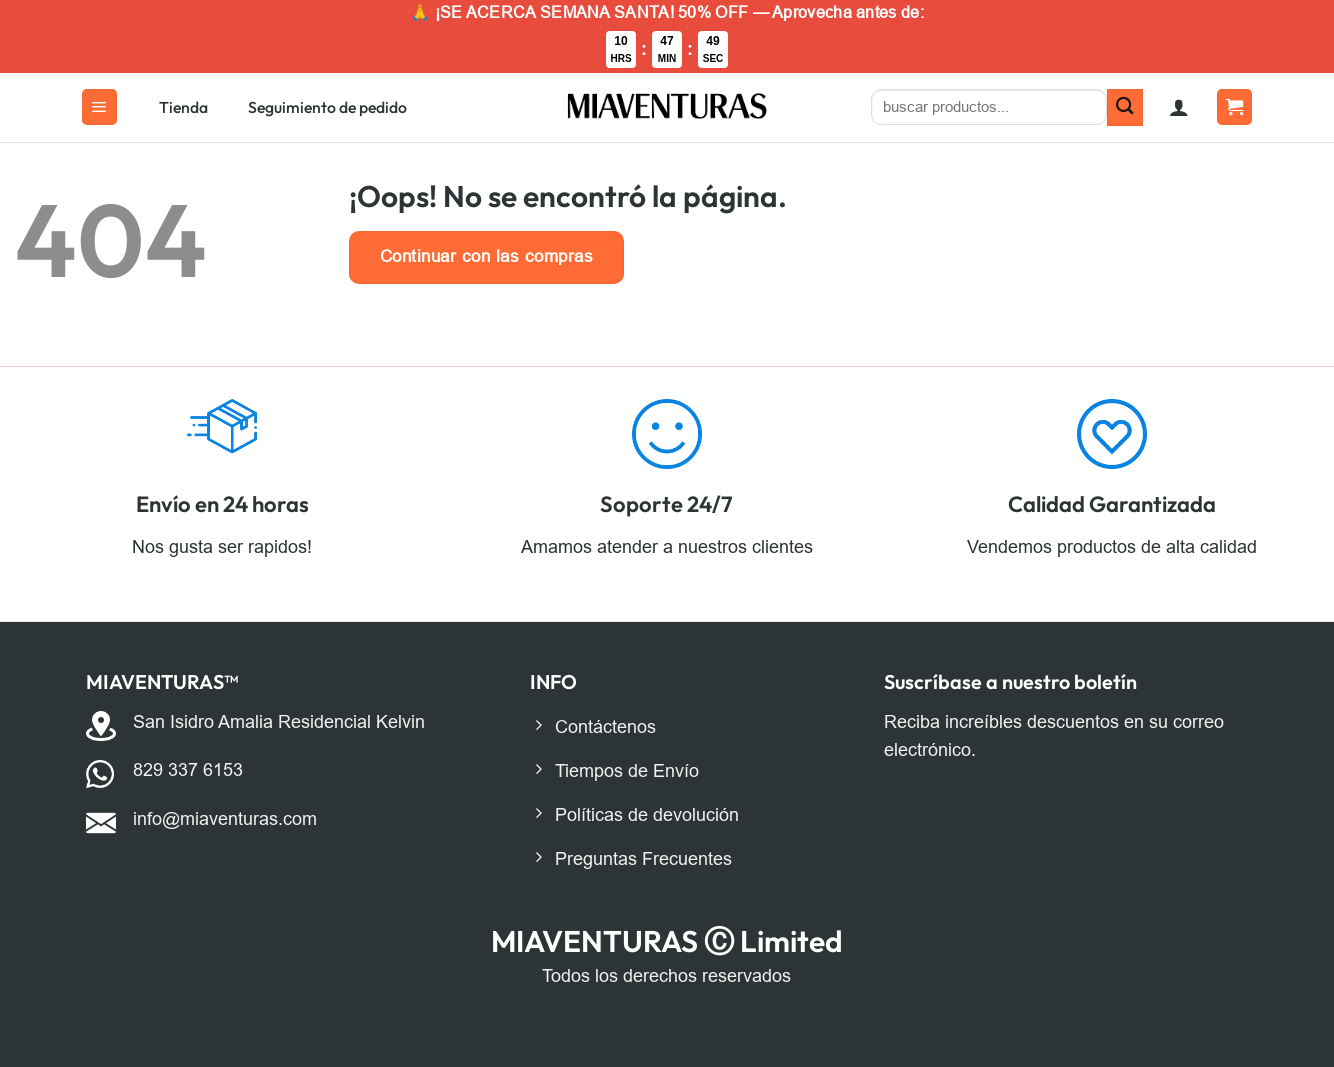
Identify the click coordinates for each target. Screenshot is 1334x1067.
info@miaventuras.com (225, 819)
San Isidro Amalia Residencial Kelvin (279, 722)
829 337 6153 (188, 770)
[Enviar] (1125, 107)
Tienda (183, 107)
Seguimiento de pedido (327, 107)
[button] (99, 107)
